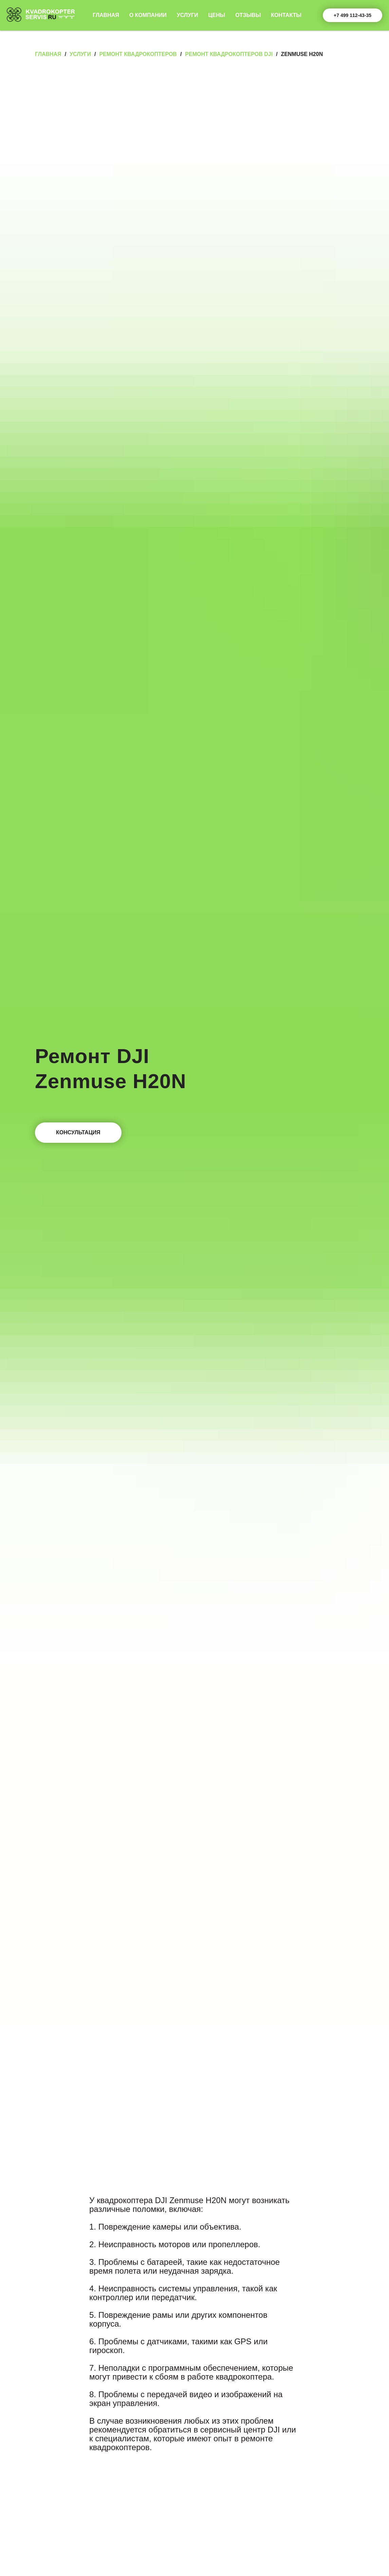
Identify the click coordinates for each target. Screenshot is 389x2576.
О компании (148, 15)
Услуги (80, 54)
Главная (106, 15)
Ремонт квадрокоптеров (138, 54)
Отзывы (248, 15)
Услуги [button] (187, 15)
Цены (216, 15)
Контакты (286, 15)
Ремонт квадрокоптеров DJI (229, 54)
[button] (78, 1132)
